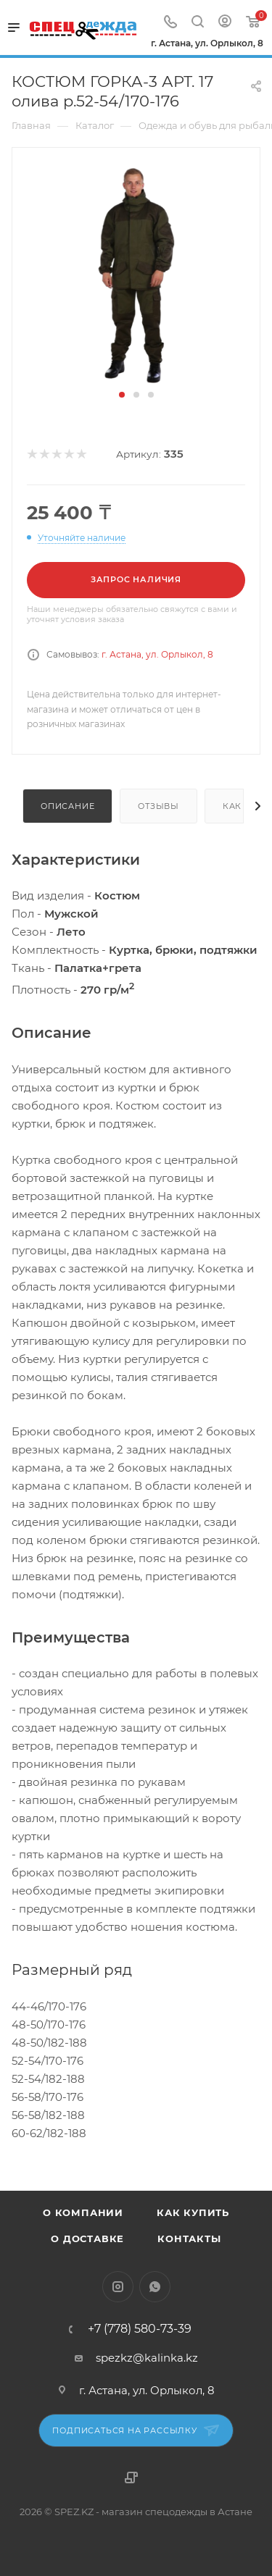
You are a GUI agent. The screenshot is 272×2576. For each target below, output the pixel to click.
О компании (83, 2212)
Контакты (189, 2238)
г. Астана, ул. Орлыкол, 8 (157, 654)
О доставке (87, 2238)
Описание (67, 806)
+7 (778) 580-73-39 (139, 2329)
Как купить (193, 2212)
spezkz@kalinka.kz (147, 2358)
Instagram (117, 2286)
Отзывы (158, 806)
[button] (122, 395)
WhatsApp (154, 2286)
